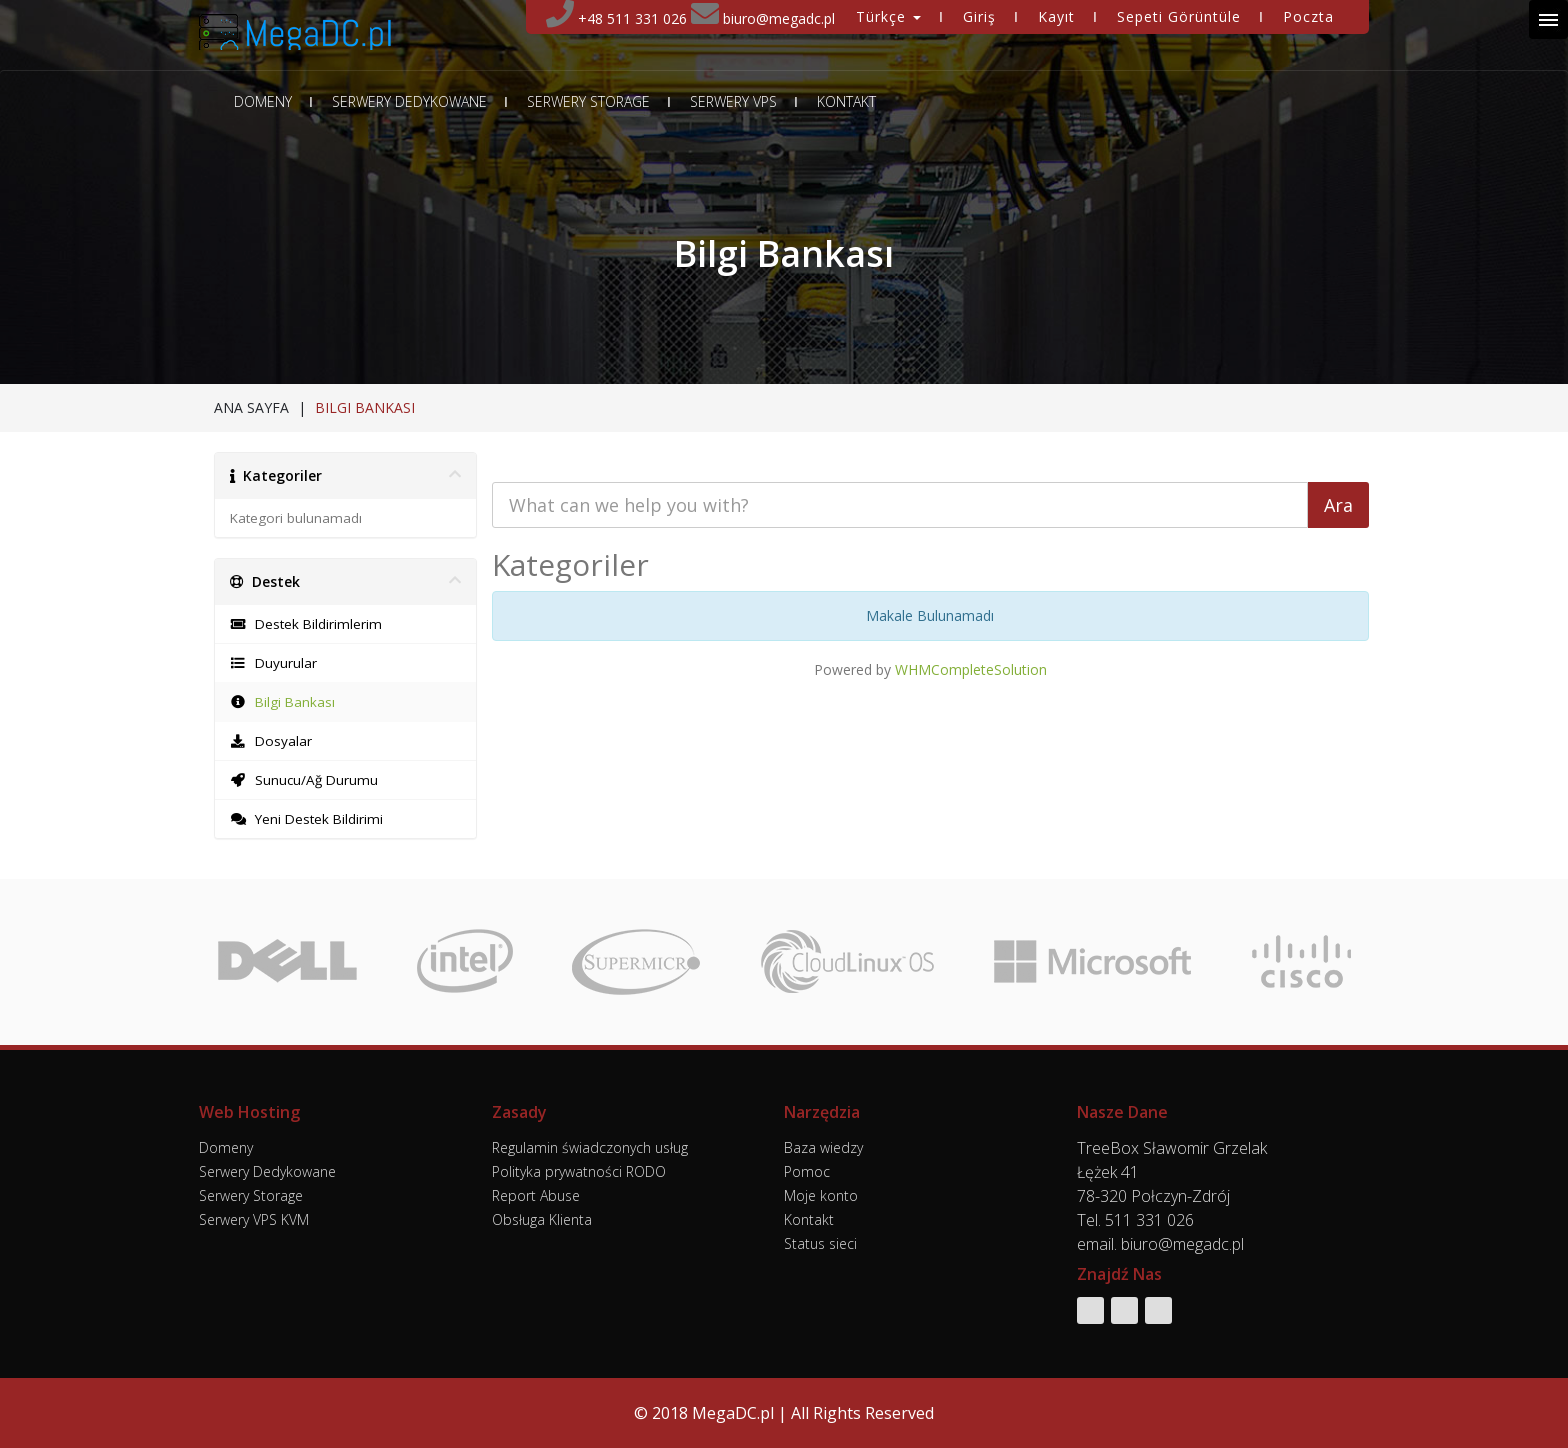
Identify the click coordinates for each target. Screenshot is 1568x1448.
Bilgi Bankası (282, 702)
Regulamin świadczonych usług (590, 1147)
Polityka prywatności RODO (579, 1171)
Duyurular (273, 663)
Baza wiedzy (823, 1147)
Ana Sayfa (251, 407)
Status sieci (820, 1243)
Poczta (1308, 16)
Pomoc (807, 1171)
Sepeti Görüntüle (1179, 16)
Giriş (979, 16)
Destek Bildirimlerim (306, 624)
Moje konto (821, 1195)
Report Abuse (536, 1195)
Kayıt (1056, 16)
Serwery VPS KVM (254, 1219)
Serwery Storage (588, 102)
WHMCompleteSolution (971, 669)
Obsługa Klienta (542, 1219)
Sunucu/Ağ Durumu (304, 780)
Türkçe (888, 16)
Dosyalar (271, 741)
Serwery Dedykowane (409, 102)
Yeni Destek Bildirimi (306, 819)
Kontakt (846, 102)
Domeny (263, 102)
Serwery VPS (733, 102)
